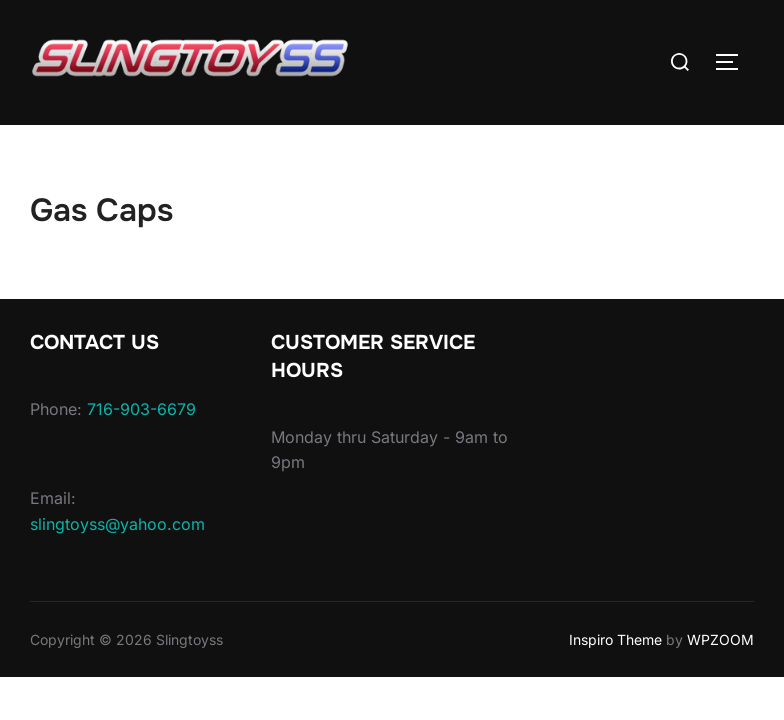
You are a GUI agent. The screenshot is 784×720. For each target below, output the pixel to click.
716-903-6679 (141, 409)
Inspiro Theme (615, 639)
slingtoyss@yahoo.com (117, 524)
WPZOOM (720, 639)
